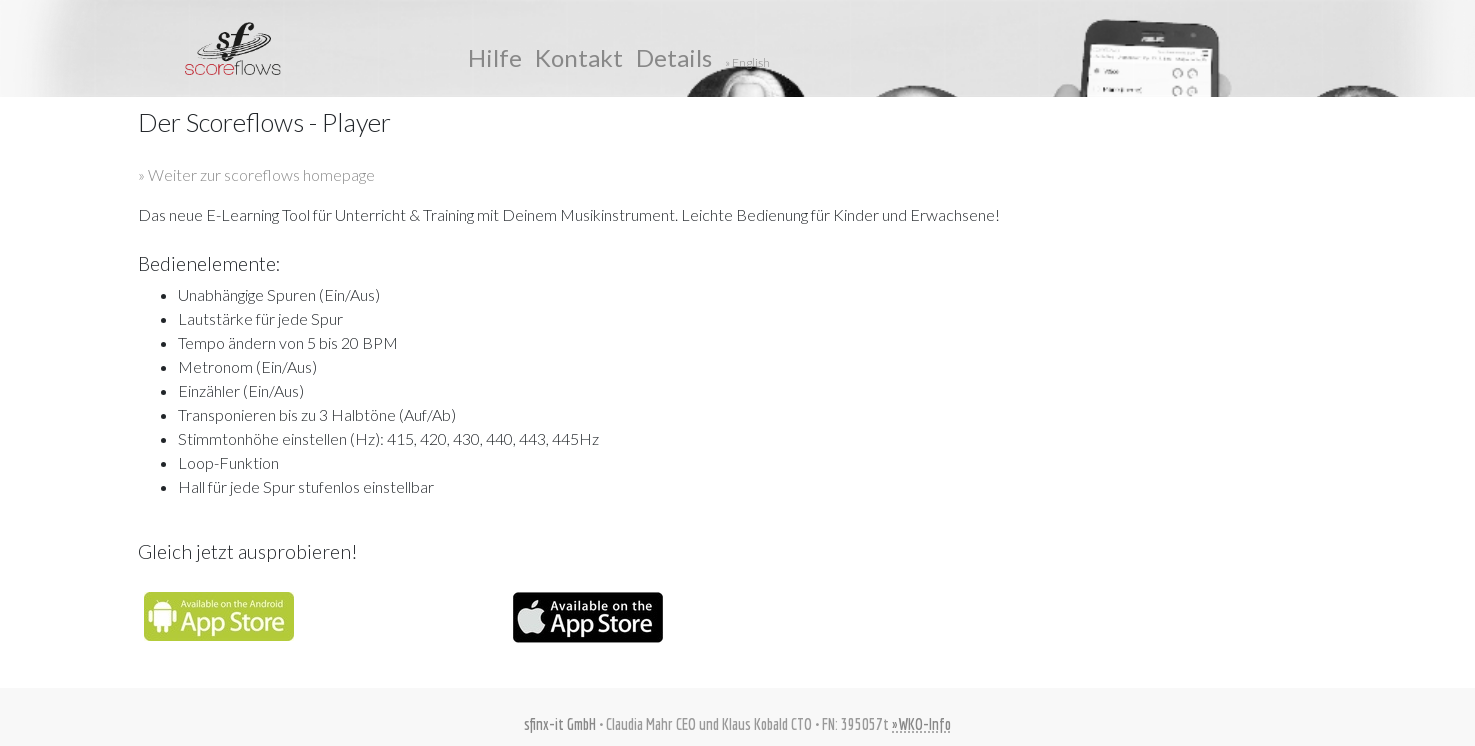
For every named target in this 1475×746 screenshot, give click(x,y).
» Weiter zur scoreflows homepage (256, 174)
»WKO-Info (921, 724)
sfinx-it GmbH (560, 724)
